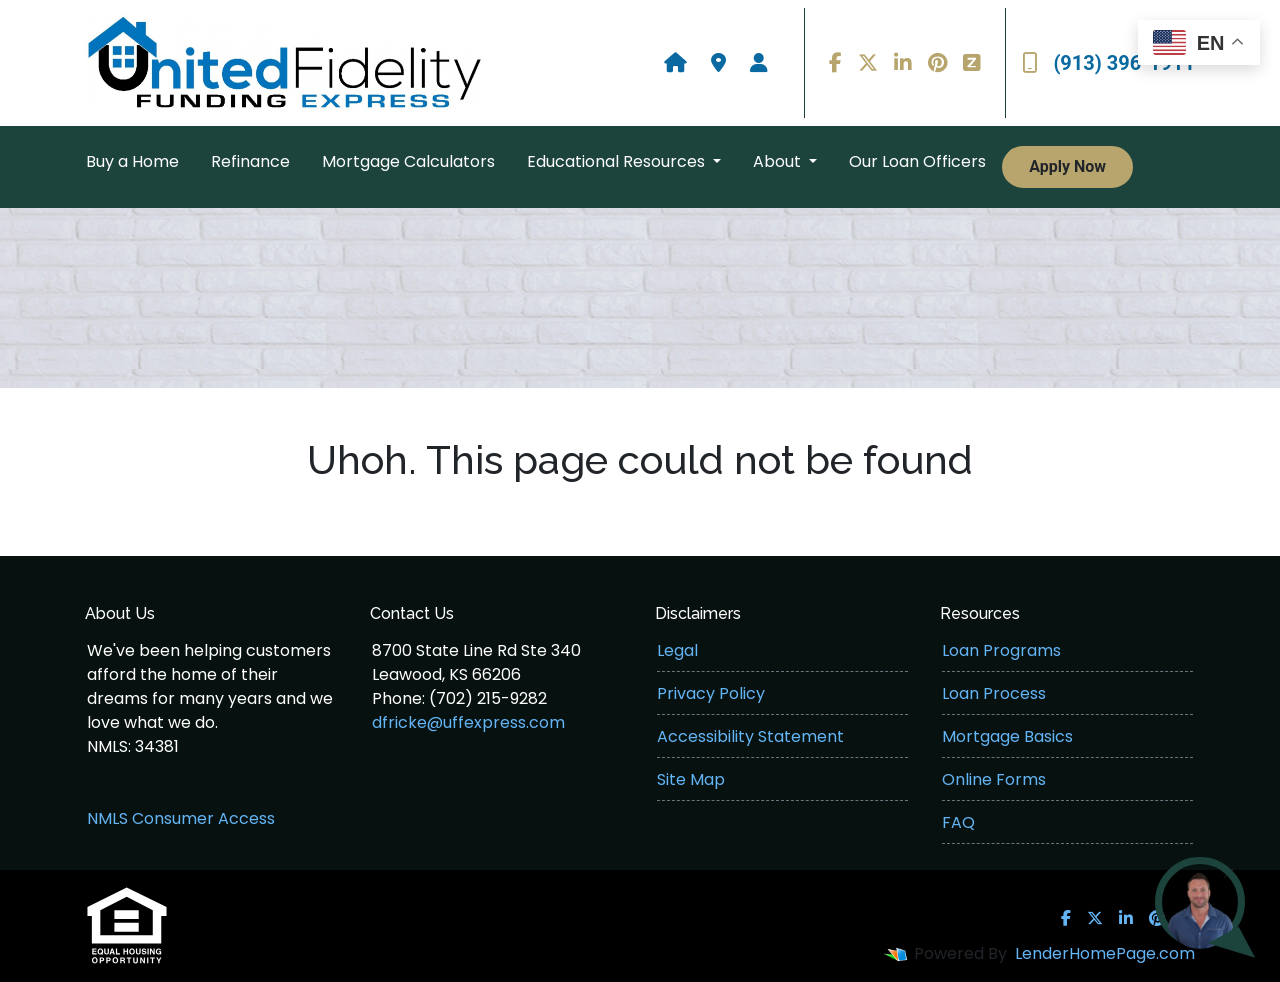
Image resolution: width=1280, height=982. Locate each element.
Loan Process (994, 693)
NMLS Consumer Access (181, 818)
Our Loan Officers (917, 161)
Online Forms (994, 779)
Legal (677, 650)
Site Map (691, 779)
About (779, 161)
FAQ (958, 822)
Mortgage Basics (1007, 736)
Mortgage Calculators (408, 161)
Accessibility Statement (750, 736)
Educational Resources (618, 161)
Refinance (250, 161)
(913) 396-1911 (1108, 63)
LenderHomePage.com (1105, 953)
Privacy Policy (711, 693)
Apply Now (1067, 166)
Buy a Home (132, 161)
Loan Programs (1001, 650)
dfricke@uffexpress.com (468, 722)
